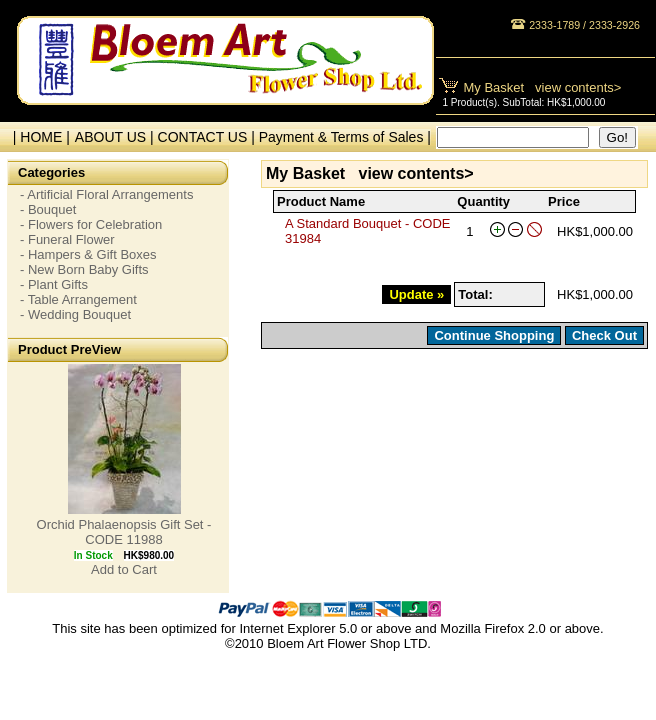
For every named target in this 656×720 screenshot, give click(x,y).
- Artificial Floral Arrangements (106, 194)
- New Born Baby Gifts (84, 269)
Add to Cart (124, 569)
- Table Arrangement (78, 299)
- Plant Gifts (54, 284)
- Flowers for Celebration (91, 224)
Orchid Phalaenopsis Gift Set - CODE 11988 (124, 532)
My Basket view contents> (543, 87)
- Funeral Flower (67, 239)
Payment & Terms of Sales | (345, 137)
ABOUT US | (116, 137)
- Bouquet (48, 209)
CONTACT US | (208, 137)
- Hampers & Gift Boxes (88, 254)
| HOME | (37, 137)
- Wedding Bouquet (75, 314)
